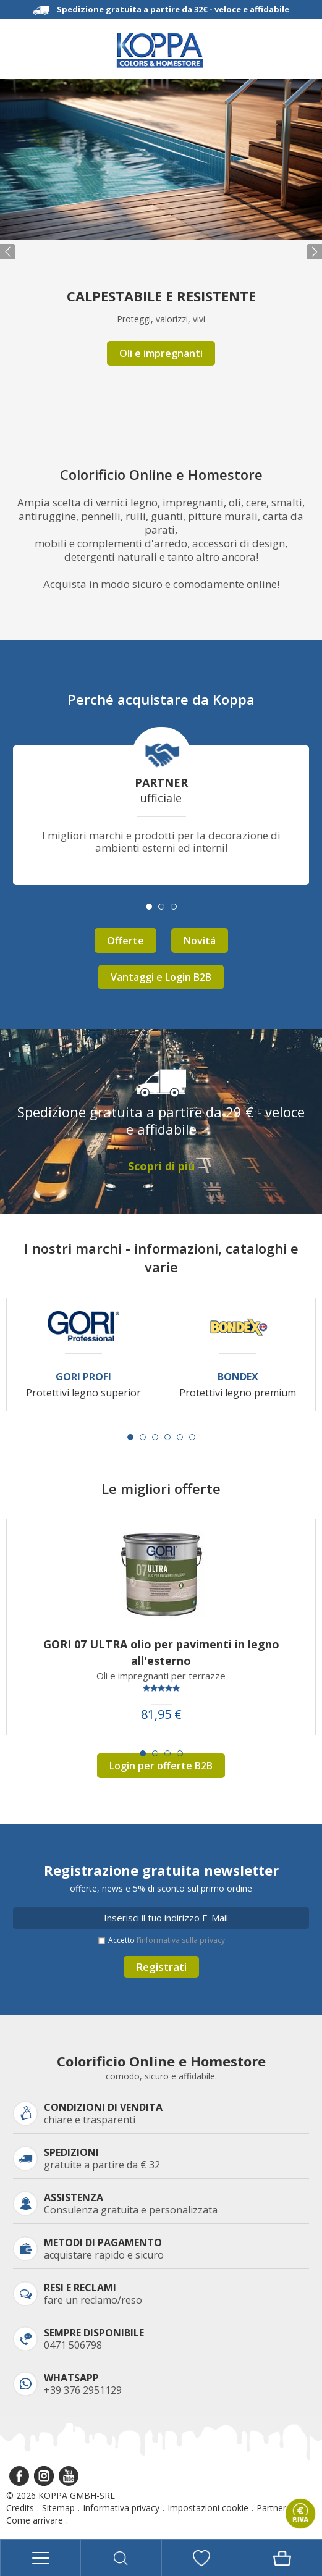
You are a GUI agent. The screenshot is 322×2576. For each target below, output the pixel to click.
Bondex (238, 1377)
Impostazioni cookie (207, 2508)
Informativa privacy (121, 2508)
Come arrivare (34, 2520)
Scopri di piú (161, 1166)
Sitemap (58, 2508)
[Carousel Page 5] (180, 1437)
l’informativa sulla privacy (181, 1940)
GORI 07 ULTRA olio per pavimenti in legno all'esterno (161, 1652)
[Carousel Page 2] (143, 1437)
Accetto (166, 1940)
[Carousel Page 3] (155, 1437)
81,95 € (161, 1714)
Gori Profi (83, 1377)
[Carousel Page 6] (192, 1437)
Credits (20, 2508)
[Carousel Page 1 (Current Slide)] (130, 1437)
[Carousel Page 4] (167, 1437)
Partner (271, 2508)
